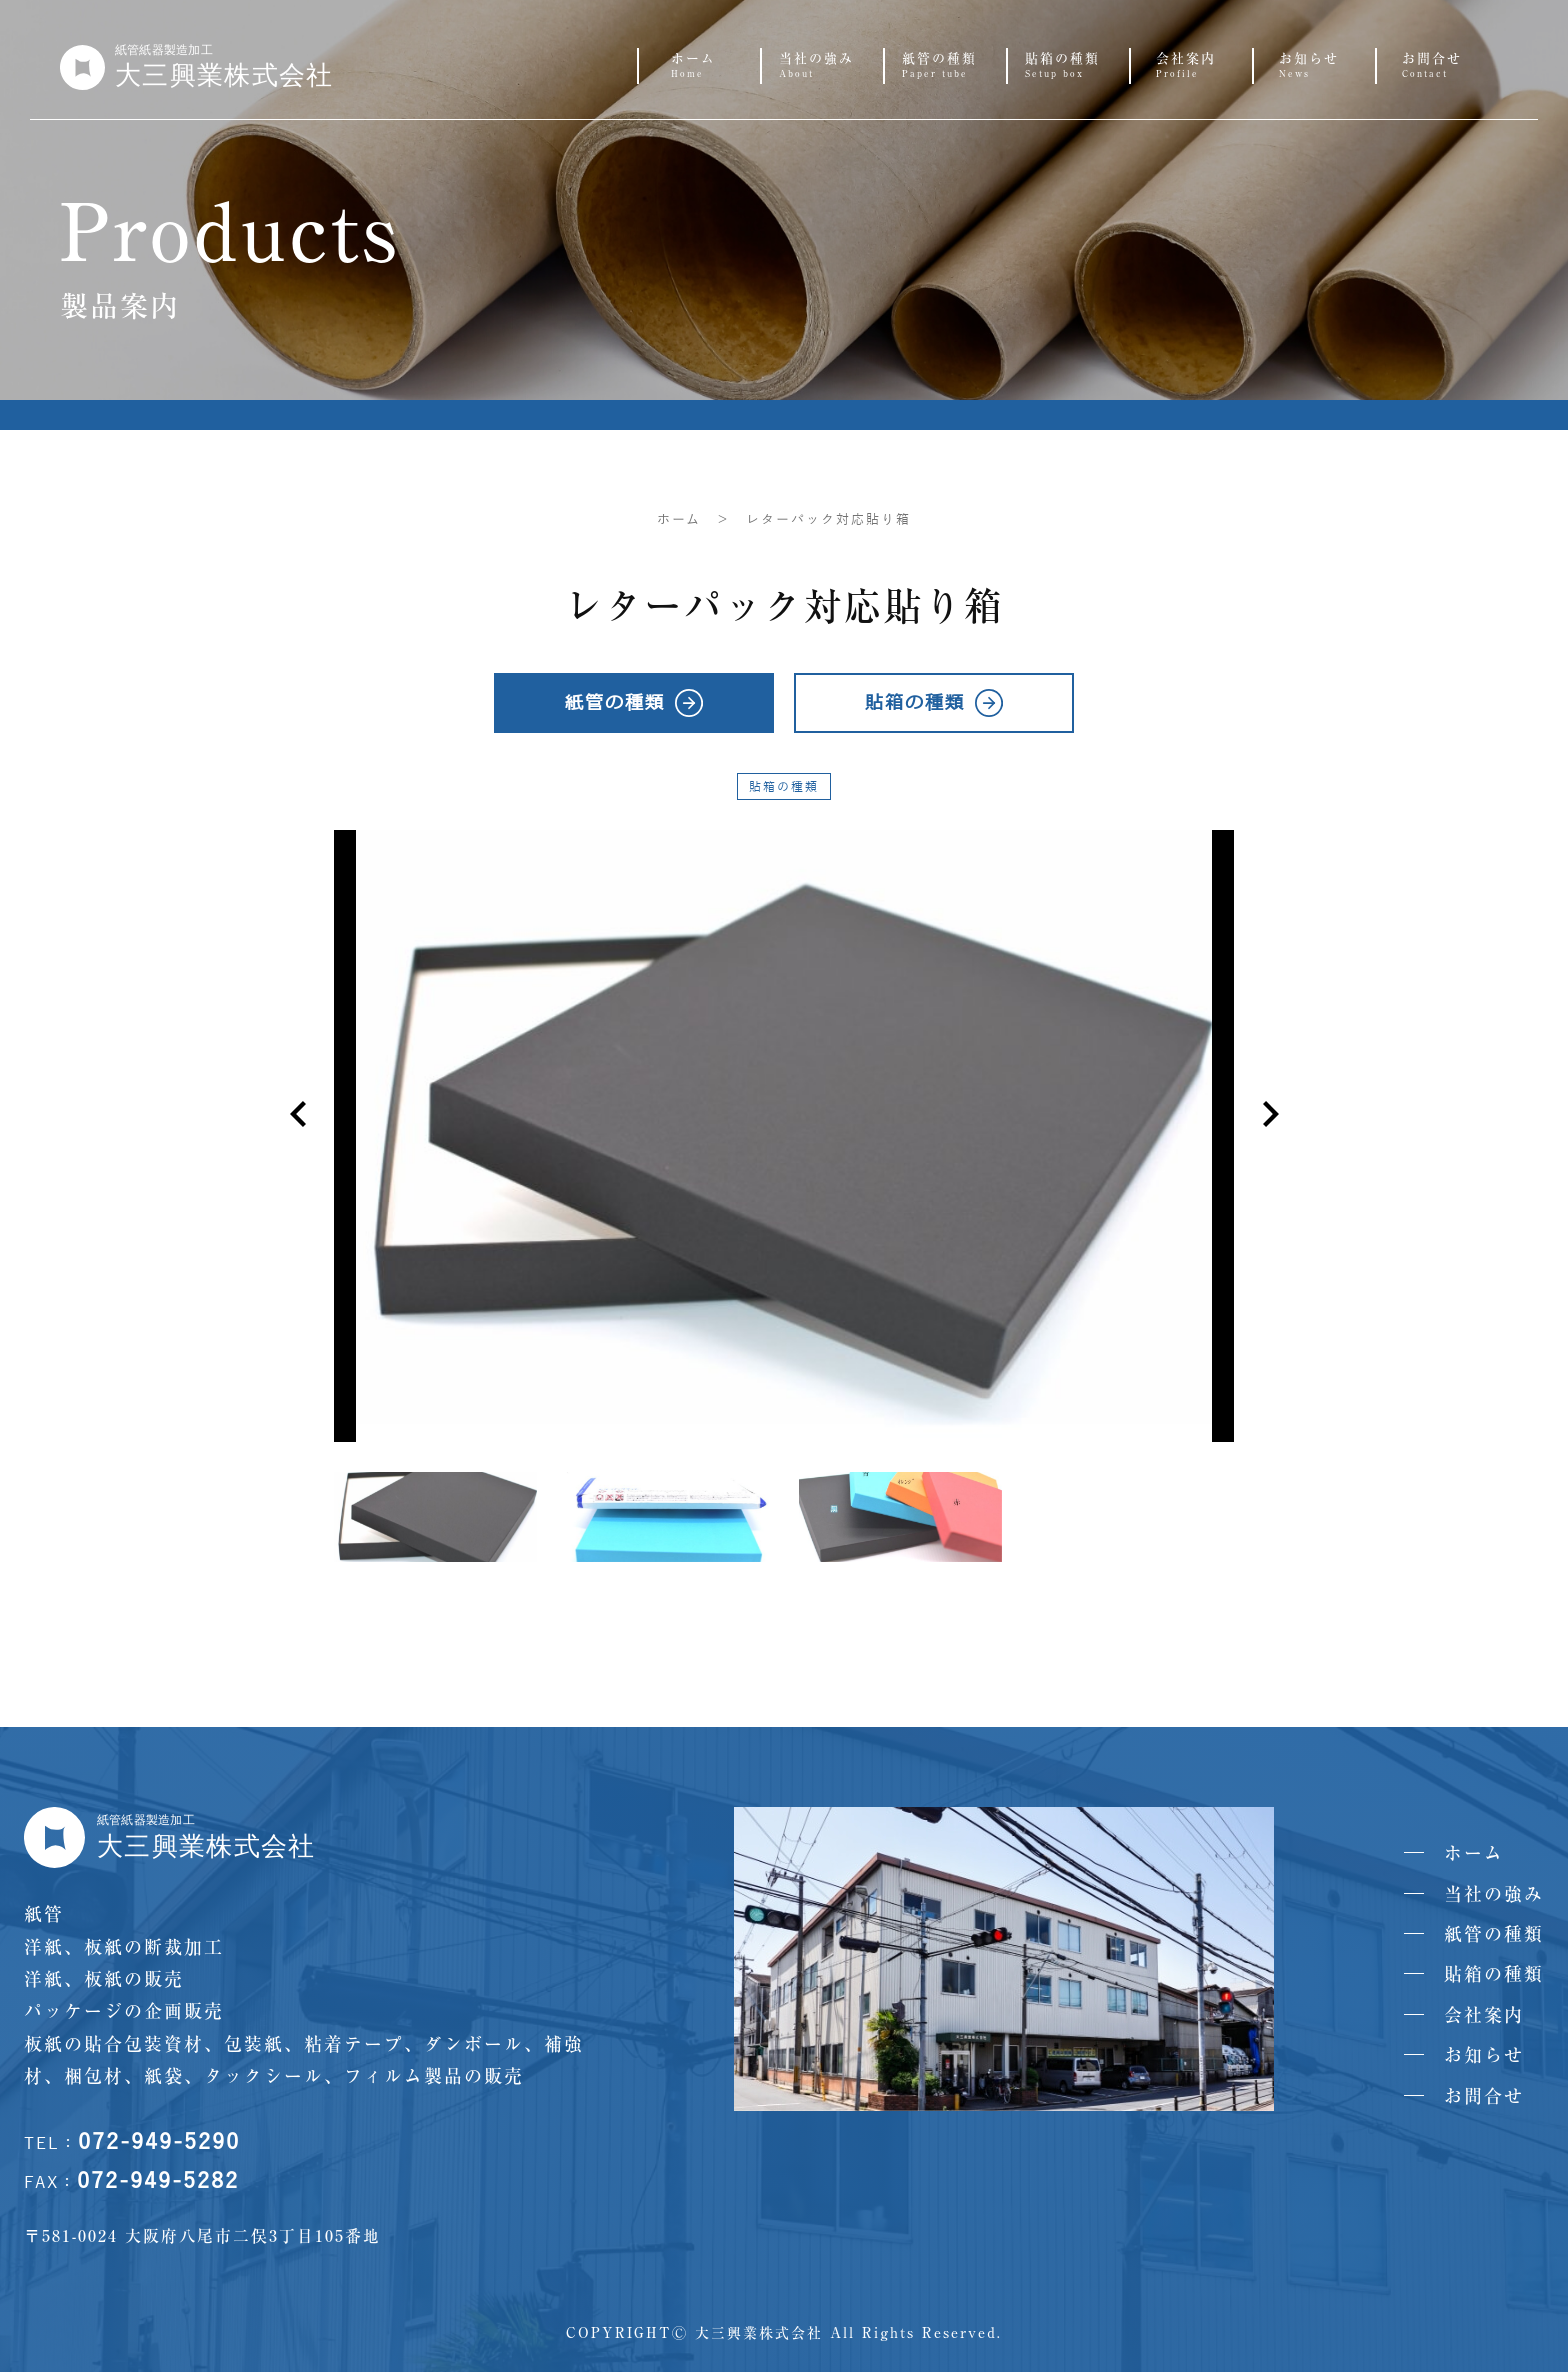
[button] (1270, 1114)
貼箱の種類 (784, 787)
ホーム (679, 520)
